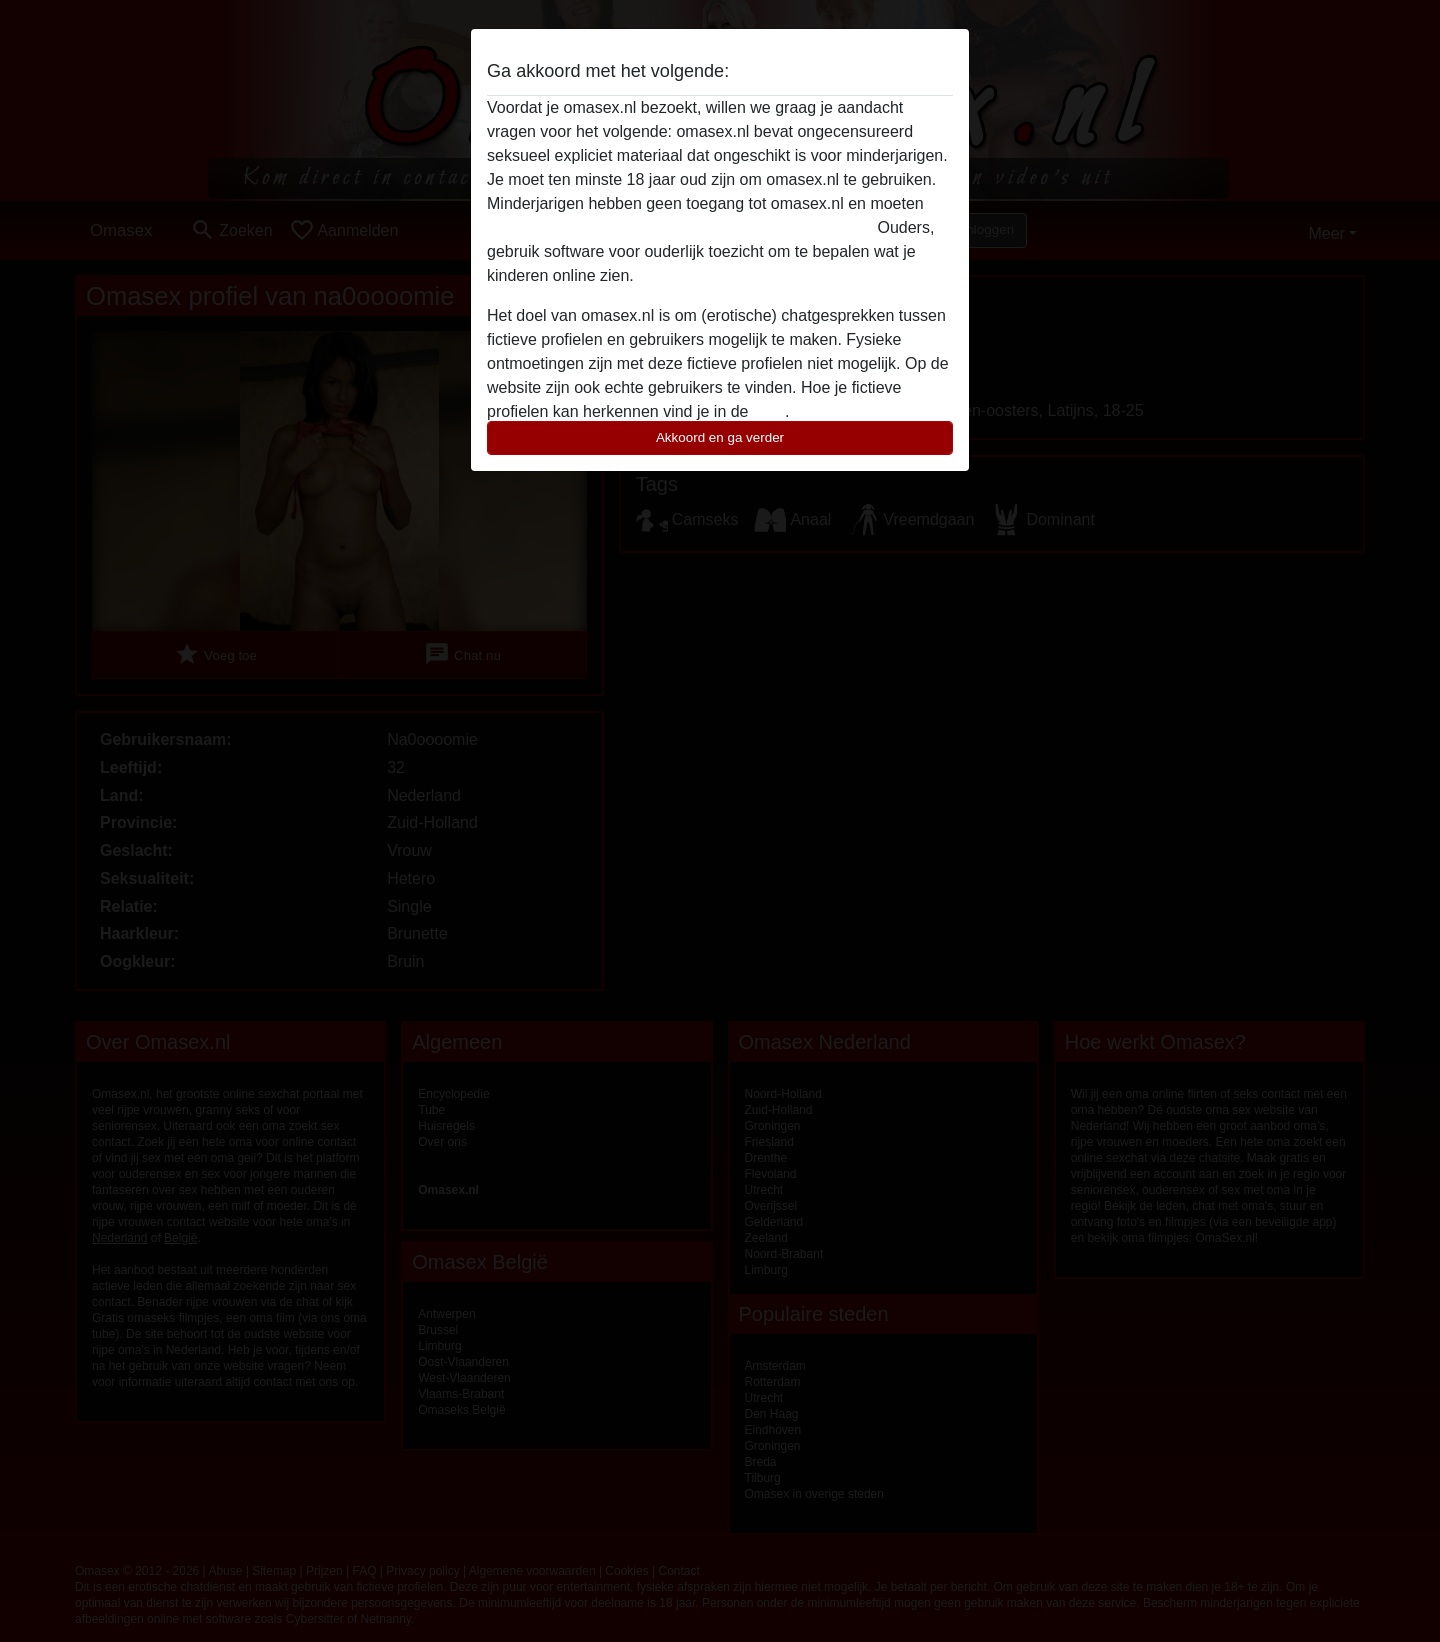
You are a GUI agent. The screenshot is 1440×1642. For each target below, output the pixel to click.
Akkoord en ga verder (720, 437)
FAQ (769, 411)
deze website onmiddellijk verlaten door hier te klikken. (680, 227)
